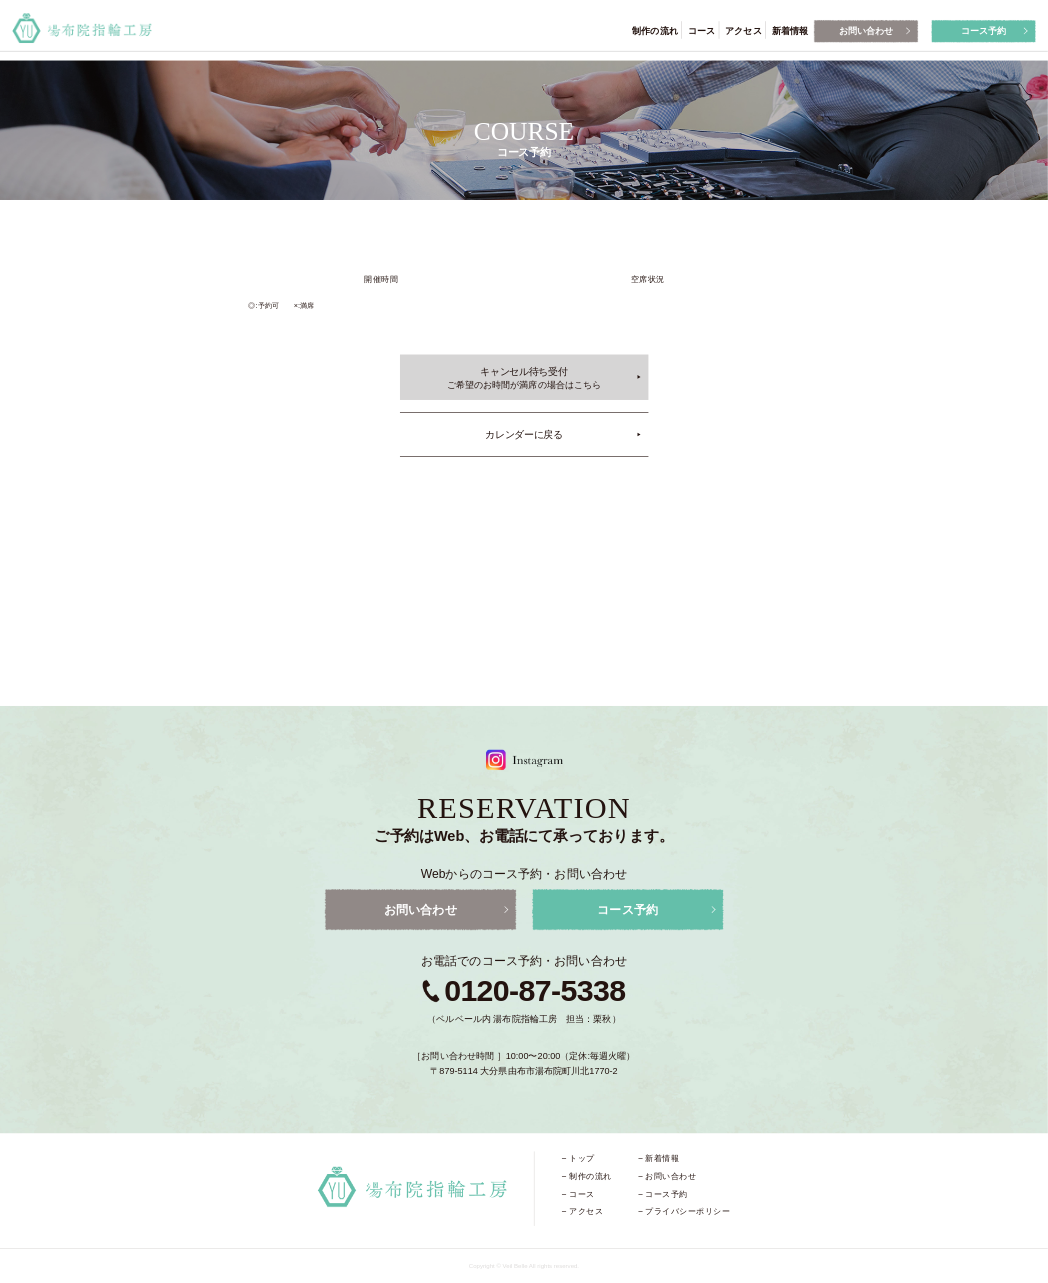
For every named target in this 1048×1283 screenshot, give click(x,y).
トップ (581, 1158)
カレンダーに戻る (524, 434)
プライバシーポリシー (687, 1211)
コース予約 (983, 30)
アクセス (743, 30)
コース (701, 30)
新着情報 (790, 30)
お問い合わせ (866, 30)
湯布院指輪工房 (81, 28)
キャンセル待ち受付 (523, 378)
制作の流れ (654, 30)
